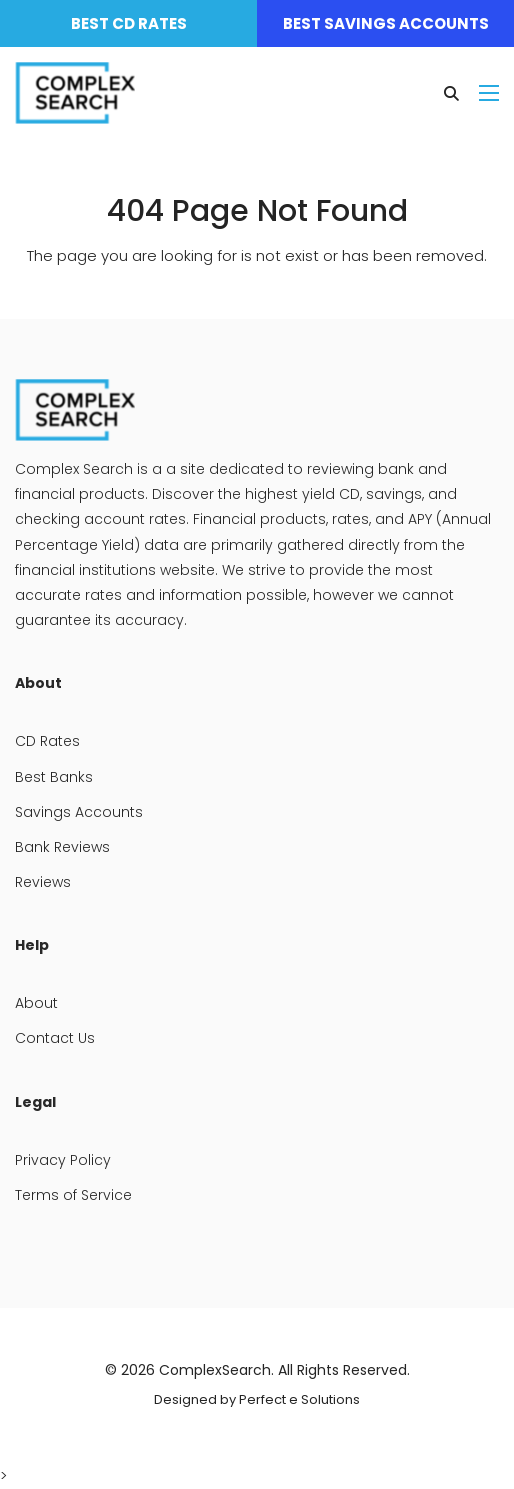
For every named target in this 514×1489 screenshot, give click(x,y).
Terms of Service (73, 1195)
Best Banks (54, 777)
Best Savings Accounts (386, 23)
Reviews (43, 882)
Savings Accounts (79, 812)
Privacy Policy (63, 1160)
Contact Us (55, 1038)
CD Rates (47, 741)
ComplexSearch (215, 1370)
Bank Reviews (62, 847)
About (36, 1003)
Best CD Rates (129, 23)
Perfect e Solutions (299, 1399)
